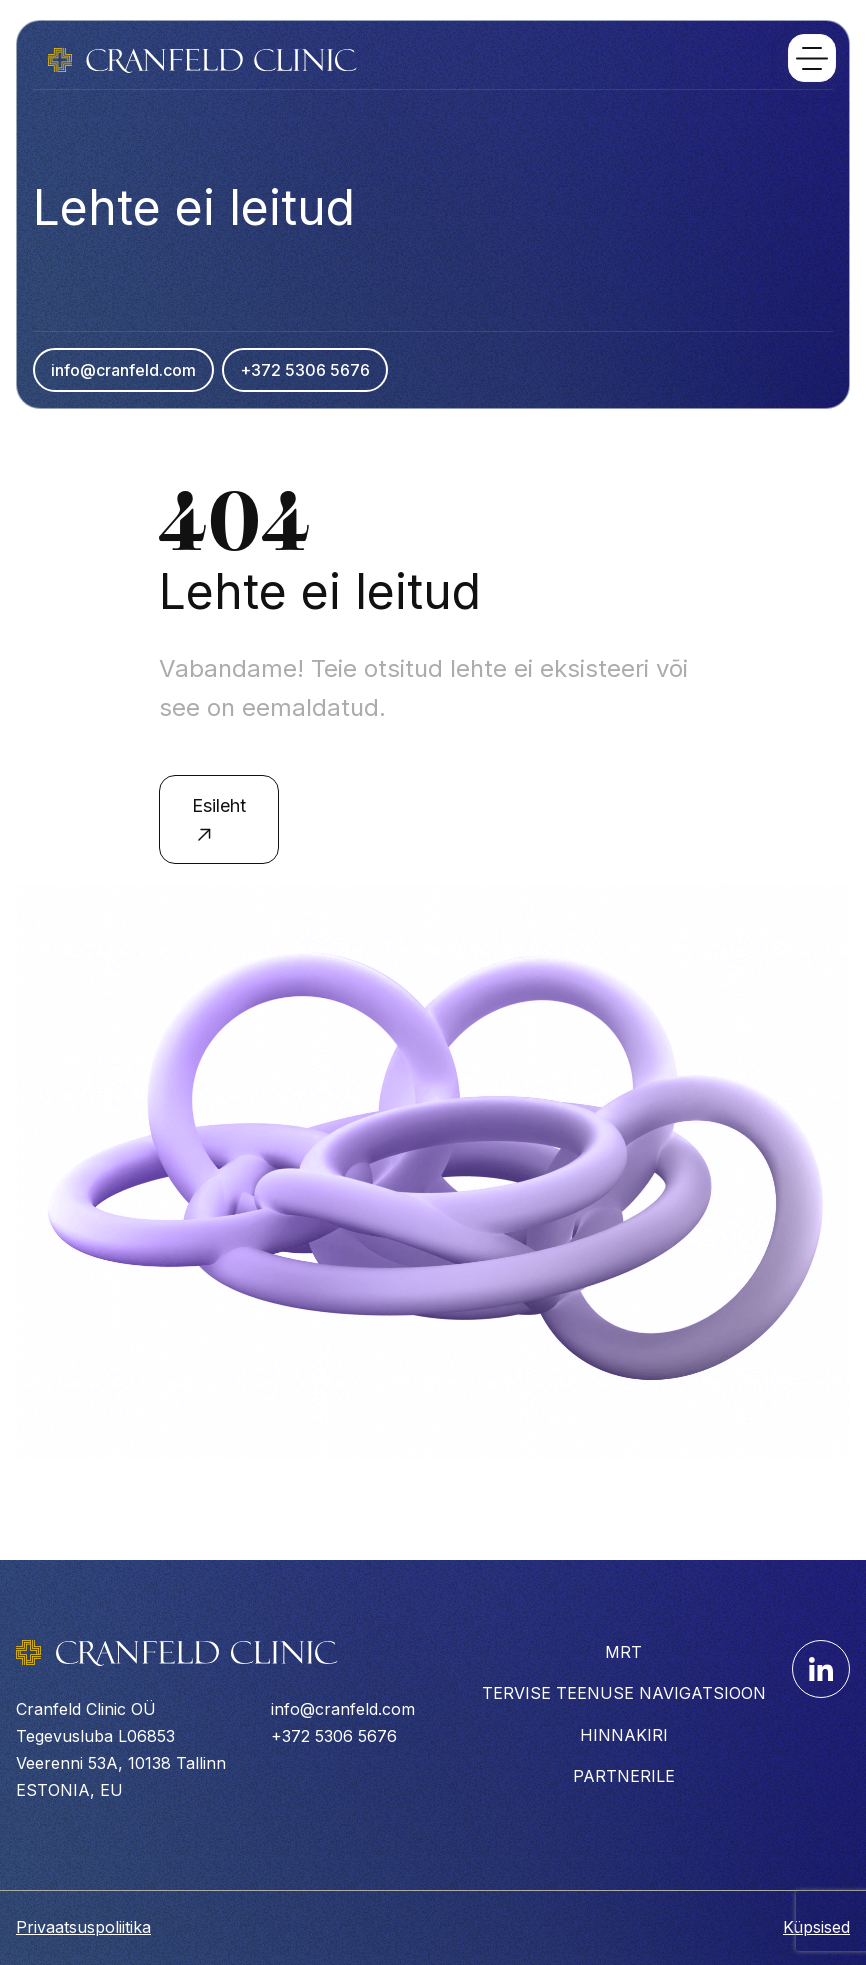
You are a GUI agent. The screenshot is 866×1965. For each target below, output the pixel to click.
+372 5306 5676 (305, 370)
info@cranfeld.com (123, 370)
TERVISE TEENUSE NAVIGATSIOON (624, 1693)
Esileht (219, 821)
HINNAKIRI (624, 1735)
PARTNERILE (624, 1776)
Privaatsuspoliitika (83, 1927)
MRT (623, 1652)
